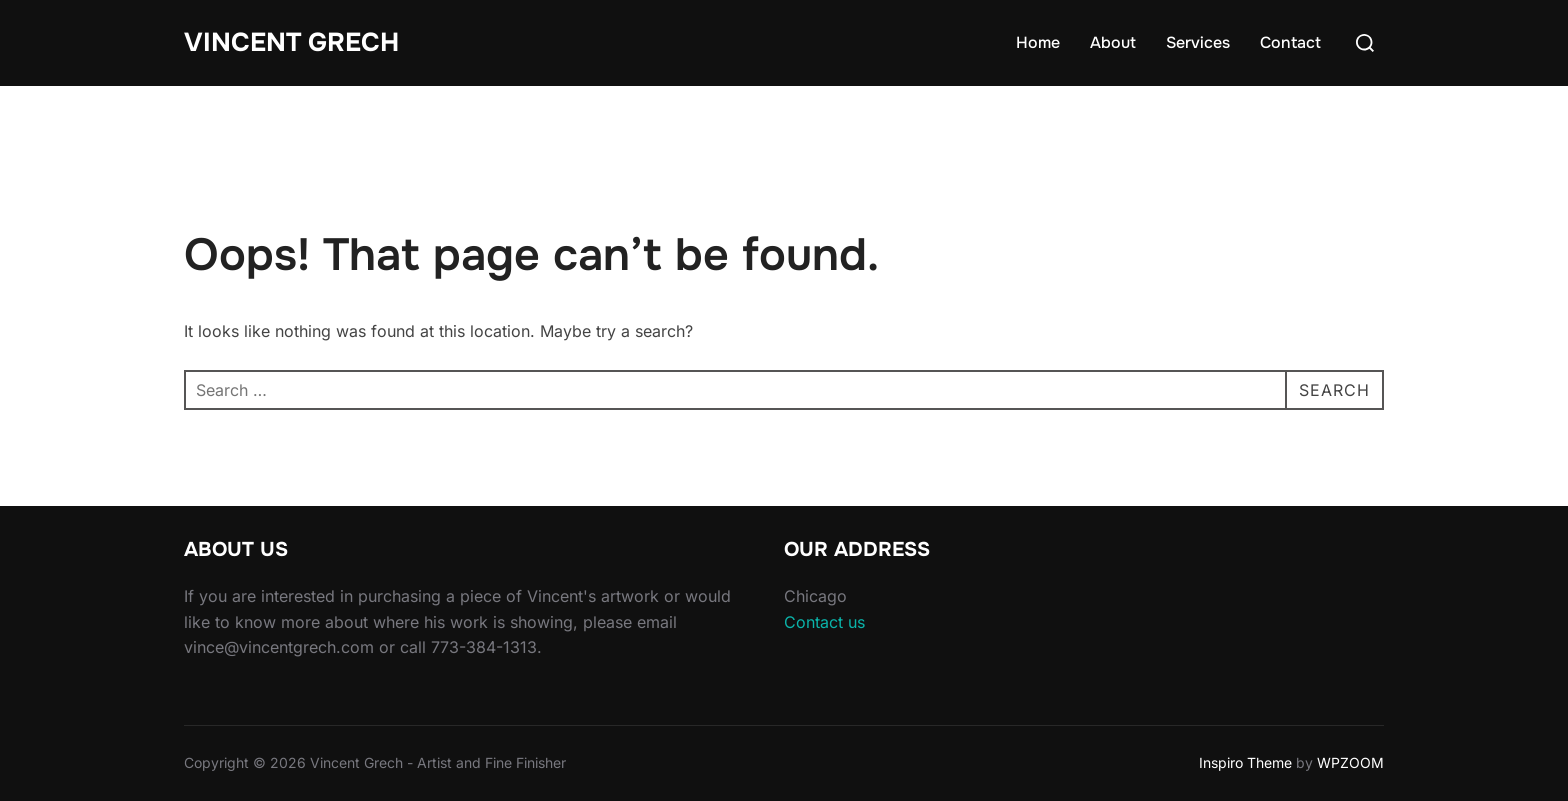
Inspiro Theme (1245, 762)
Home (1038, 42)
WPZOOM (1350, 762)
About (1113, 42)
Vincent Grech (291, 42)
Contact (1290, 42)
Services (1198, 42)
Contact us (824, 622)
